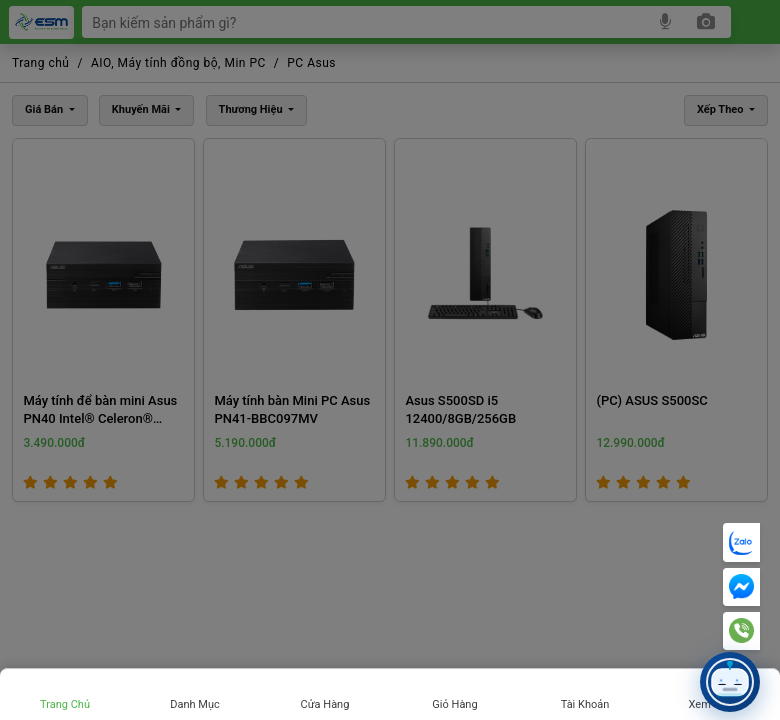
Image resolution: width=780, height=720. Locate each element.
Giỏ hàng (454, 704)
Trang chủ (65, 704)
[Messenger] (741, 587)
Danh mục (195, 704)
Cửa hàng (325, 704)
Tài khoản (585, 704)
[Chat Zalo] (741, 542)
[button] (730, 682)
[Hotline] (741, 631)
